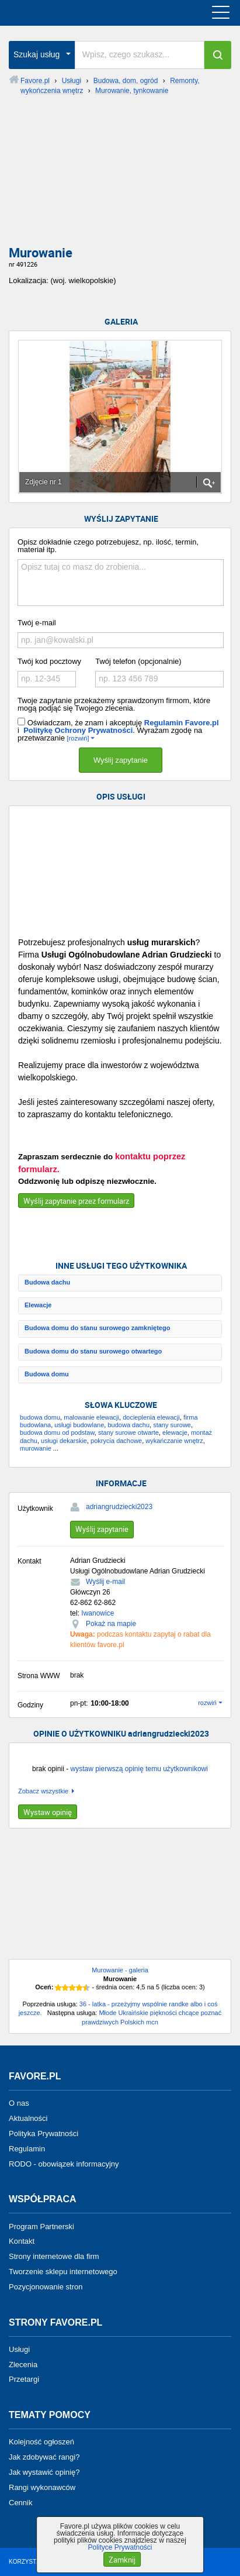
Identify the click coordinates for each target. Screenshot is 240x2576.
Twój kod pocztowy (49, 661)
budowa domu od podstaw (57, 1432)
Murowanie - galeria (120, 1970)
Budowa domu (47, 1373)
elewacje (174, 1432)
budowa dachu (128, 1424)
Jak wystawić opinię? (44, 2472)
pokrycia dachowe (116, 1440)
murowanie (35, 1448)
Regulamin (27, 2148)
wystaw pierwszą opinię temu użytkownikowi (138, 1769)
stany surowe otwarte (128, 1432)
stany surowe (172, 1424)
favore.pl (81, 13)
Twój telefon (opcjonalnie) (138, 661)
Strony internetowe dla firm (54, 2256)
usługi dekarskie (64, 1440)
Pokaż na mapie (111, 1624)
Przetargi (24, 2379)
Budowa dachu (47, 1282)
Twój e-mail (37, 622)
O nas (19, 2103)
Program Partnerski (41, 2226)
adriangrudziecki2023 (119, 1507)
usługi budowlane (79, 1424)
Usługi (19, 2349)
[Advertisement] (120, 174)
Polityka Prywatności (43, 2133)
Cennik (20, 2502)
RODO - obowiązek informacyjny (64, 2163)
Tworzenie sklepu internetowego (63, 2271)
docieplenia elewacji (151, 1417)
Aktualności (28, 2118)
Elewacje (38, 1304)
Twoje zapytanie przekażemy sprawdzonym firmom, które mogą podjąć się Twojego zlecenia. (114, 704)
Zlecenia (23, 2364)
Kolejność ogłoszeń (41, 2441)
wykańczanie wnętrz (174, 1440)
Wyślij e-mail (105, 1582)
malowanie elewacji (91, 1417)
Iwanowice (97, 1613)
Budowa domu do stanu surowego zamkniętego (97, 1327)
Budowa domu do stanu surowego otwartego (93, 1351)
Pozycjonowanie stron (45, 2286)
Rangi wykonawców (42, 2487)
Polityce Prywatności (120, 2547)
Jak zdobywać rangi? (44, 2457)
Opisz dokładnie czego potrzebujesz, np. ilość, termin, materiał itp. (108, 545)
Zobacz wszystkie (43, 1791)
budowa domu (40, 1417)
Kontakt (21, 2241)
